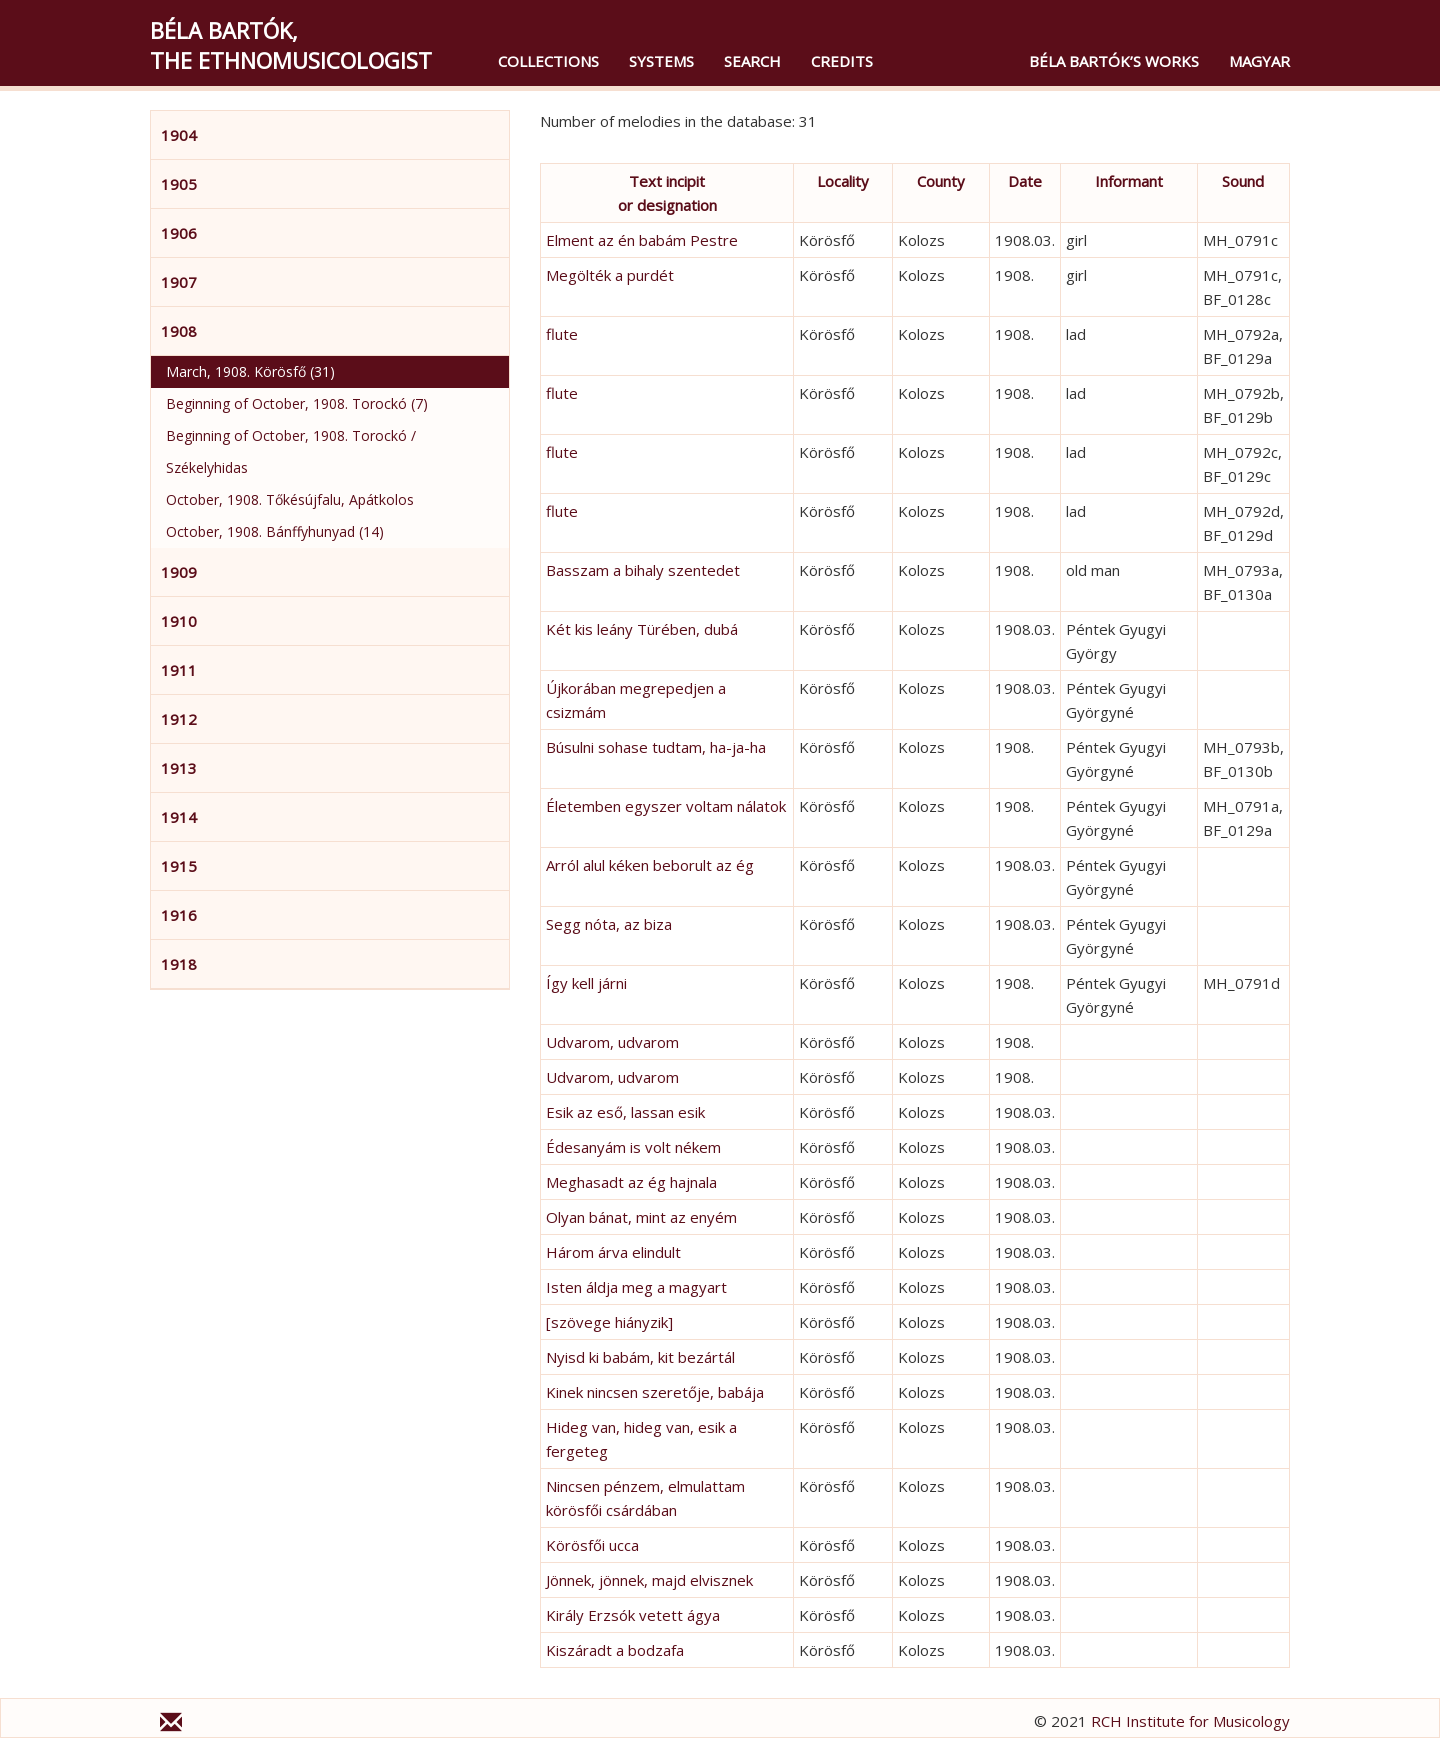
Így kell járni (586, 983)
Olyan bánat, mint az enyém (641, 1217)
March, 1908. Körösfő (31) (250, 371)
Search (752, 61)
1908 (179, 331)
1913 (179, 768)
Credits (842, 61)
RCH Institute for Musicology (1190, 1721)
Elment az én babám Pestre (642, 240)
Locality (843, 181)
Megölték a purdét (610, 275)
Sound (1243, 181)
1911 (179, 670)
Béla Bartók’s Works (1114, 61)
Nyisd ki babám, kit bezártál (640, 1357)
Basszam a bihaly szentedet (643, 570)
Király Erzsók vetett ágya (633, 1615)
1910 (179, 621)
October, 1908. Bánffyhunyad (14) (275, 531)
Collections (548, 61)
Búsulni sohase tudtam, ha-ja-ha (656, 747)
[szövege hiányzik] (609, 1322)
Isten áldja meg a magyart (636, 1287)
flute (562, 334)
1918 (179, 964)
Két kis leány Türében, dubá (642, 629)
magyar (1259, 61)
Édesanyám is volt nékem (633, 1147)
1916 (179, 915)
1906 (179, 233)
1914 (179, 817)
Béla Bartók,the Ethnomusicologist (291, 45)
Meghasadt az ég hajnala (631, 1182)
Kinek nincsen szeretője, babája (655, 1392)
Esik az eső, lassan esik (625, 1112)
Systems (661, 61)
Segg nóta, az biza (609, 924)
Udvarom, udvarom (612, 1042)
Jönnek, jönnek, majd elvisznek (649, 1580)
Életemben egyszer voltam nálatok (666, 806)
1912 (179, 719)
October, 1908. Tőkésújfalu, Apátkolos (290, 499)
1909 (179, 572)
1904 (179, 135)
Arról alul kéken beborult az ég (650, 865)
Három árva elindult (613, 1252)
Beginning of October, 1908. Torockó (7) (297, 403)
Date (1025, 181)
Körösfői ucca (592, 1545)
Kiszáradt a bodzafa (615, 1650)
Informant (1129, 181)
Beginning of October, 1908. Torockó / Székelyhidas (291, 451)
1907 (179, 282)
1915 (179, 866)
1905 (179, 184)
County (941, 181)
